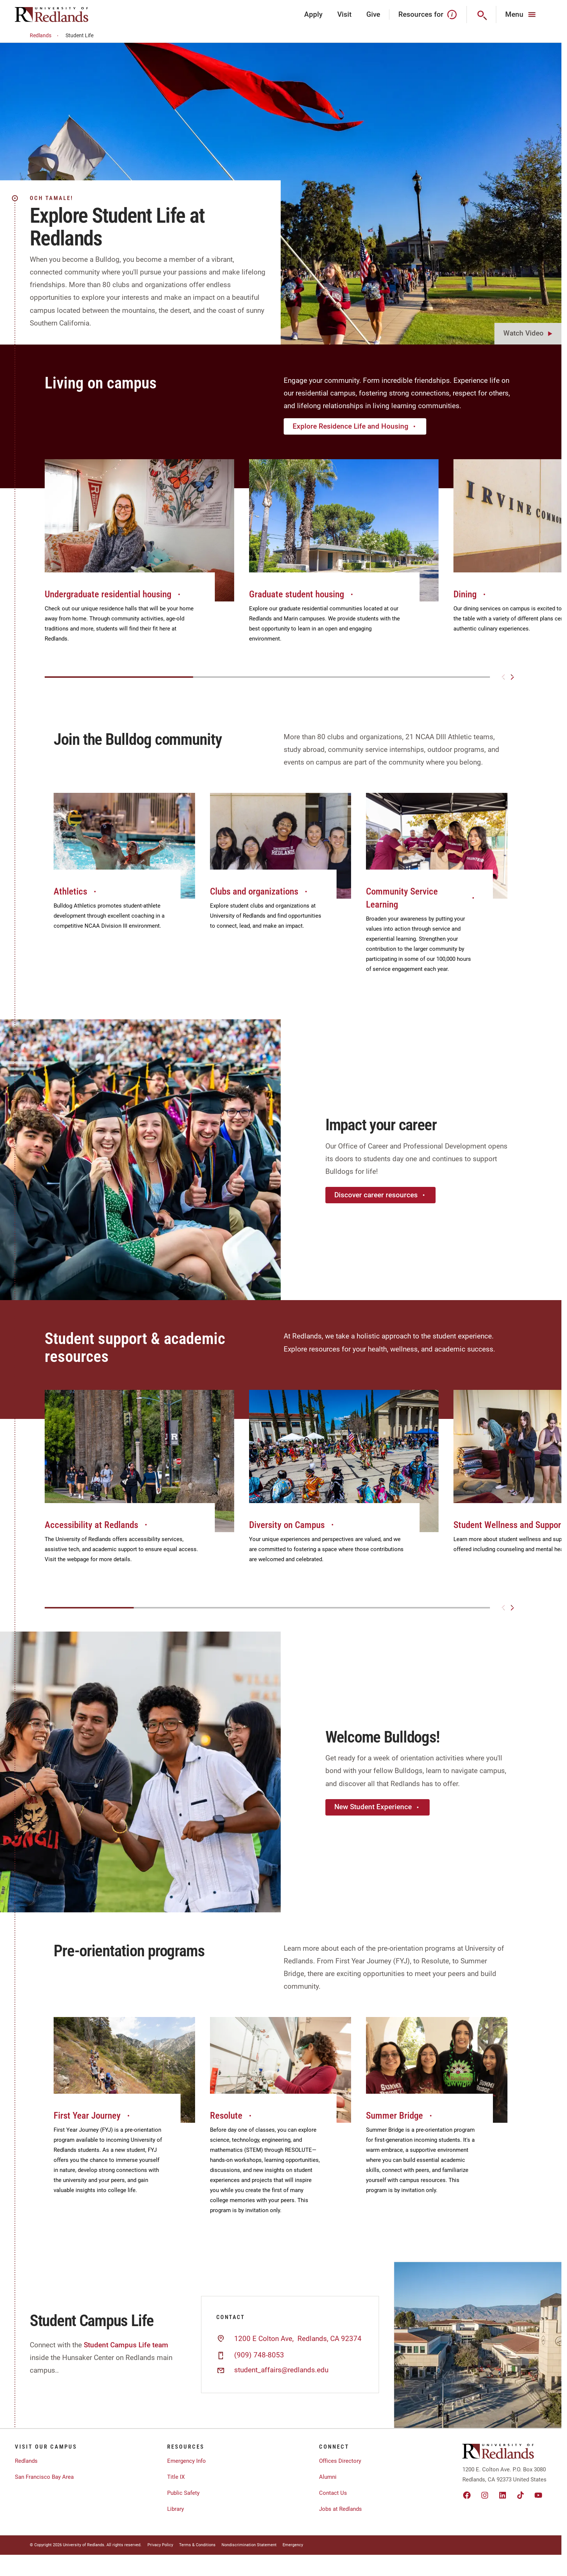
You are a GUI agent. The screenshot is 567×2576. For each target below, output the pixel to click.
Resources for (428, 14)
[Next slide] (512, 677)
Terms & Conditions (197, 2544)
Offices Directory (340, 2461)
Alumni (328, 2477)
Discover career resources (380, 1195)
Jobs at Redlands (340, 2509)
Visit (344, 14)
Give (373, 14)
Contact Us (333, 2493)
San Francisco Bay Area (44, 2477)
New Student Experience (377, 1806)
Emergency (293, 2544)
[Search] (481, 14)
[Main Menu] (521, 14)
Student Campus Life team (126, 2345)
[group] (139, 559)
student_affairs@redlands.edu (281, 2370)
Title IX (176, 2477)
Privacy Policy (160, 2544)
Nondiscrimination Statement (249, 2544)
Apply (313, 14)
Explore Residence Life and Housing (355, 426)
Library (175, 2509)
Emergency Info (186, 2461)
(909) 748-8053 (259, 2355)
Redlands (45, 35)
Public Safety (183, 2493)
